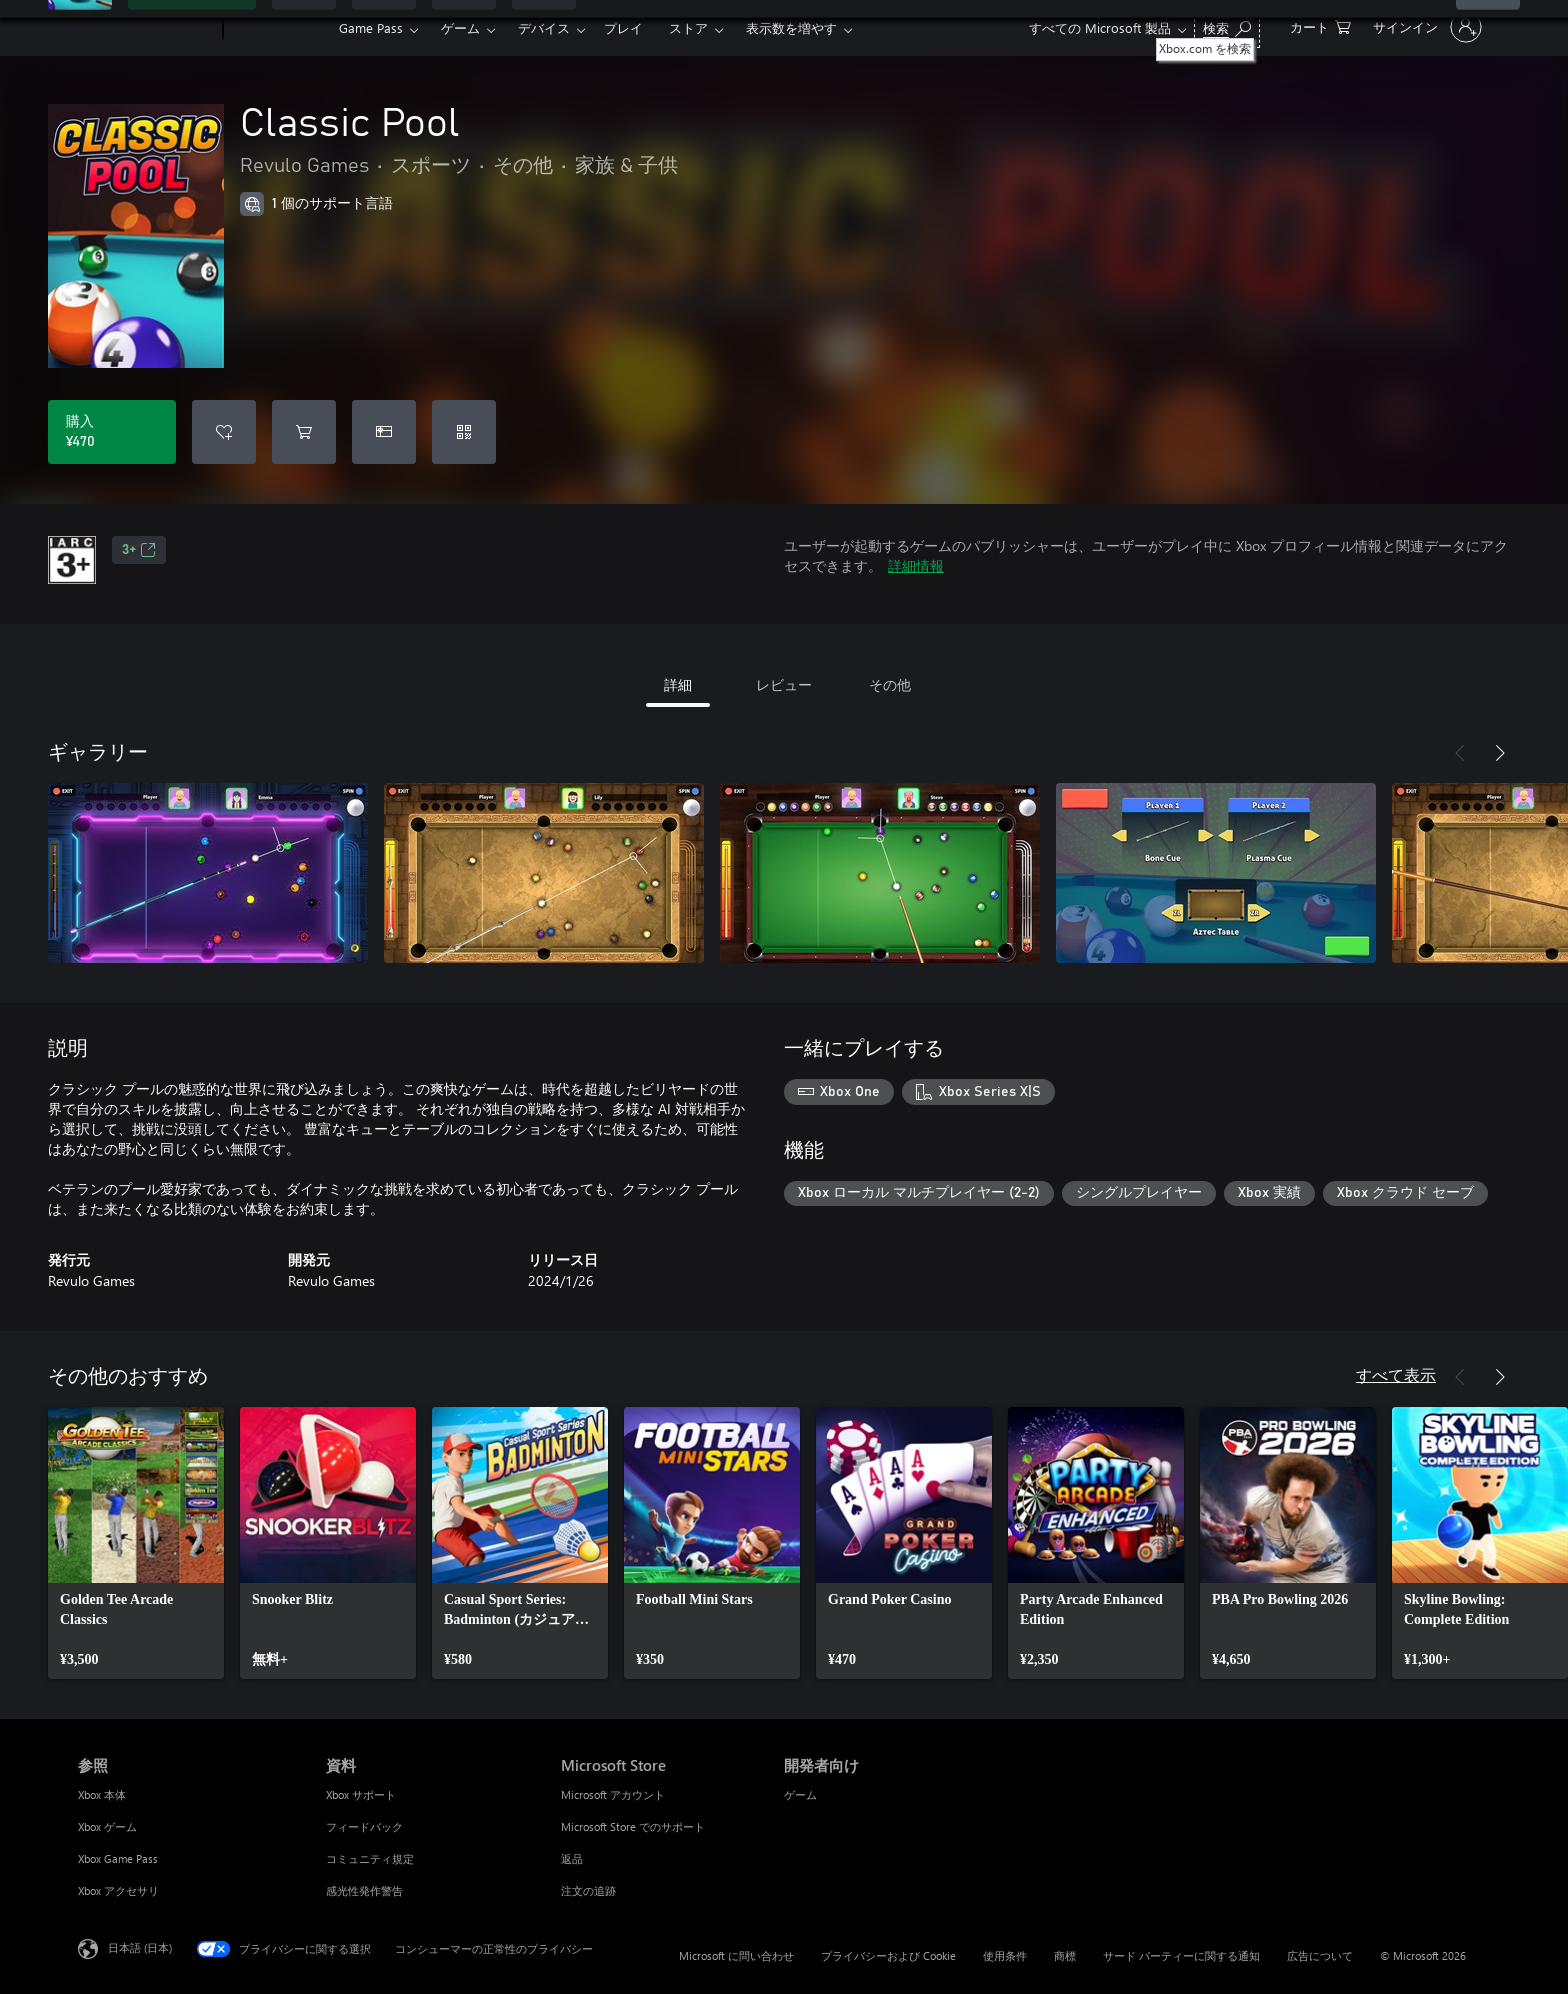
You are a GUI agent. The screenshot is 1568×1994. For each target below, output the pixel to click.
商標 (1065, 1955)
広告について (1320, 1955)
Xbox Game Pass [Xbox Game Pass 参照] (118, 1858)
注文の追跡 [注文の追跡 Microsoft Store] (588, 1890)
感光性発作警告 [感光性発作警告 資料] (364, 1890)
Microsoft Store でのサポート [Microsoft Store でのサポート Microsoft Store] (633, 1826)
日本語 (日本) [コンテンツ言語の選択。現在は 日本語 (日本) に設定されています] (140, 1947)
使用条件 (1005, 1955)
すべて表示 (1396, 1374)
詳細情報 (916, 565)
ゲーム (460, 27)
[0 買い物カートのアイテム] (1320, 25)
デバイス (544, 27)
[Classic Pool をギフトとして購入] (384, 432)
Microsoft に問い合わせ (736, 1955)
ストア (688, 27)
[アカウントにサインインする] (1425, 27)
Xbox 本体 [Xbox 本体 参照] (102, 1794)
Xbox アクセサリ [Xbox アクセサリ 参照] (118, 1890)
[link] (136, 1543)
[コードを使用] (464, 432)
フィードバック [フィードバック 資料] (364, 1826)
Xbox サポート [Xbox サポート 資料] (361, 1794)
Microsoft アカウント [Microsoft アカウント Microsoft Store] (613, 1794)
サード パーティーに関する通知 (1181, 1955)
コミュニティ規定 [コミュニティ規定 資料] (370, 1858)
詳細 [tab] (678, 684)
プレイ (623, 27)
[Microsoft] (146, 28)
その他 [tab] (890, 684)
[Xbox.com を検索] (1227, 25)
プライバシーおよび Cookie (888, 1955)
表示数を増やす (791, 27)
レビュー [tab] (784, 684)
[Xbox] (278, 28)
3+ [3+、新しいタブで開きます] (139, 550)
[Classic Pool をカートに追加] (304, 432)
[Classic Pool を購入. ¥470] (112, 432)
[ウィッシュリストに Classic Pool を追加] (224, 432)
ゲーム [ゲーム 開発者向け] (800, 1794)
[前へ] (1460, 753)
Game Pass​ (371, 27)
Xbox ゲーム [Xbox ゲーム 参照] (107, 1826)
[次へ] (1500, 753)
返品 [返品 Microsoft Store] (572, 1858)
